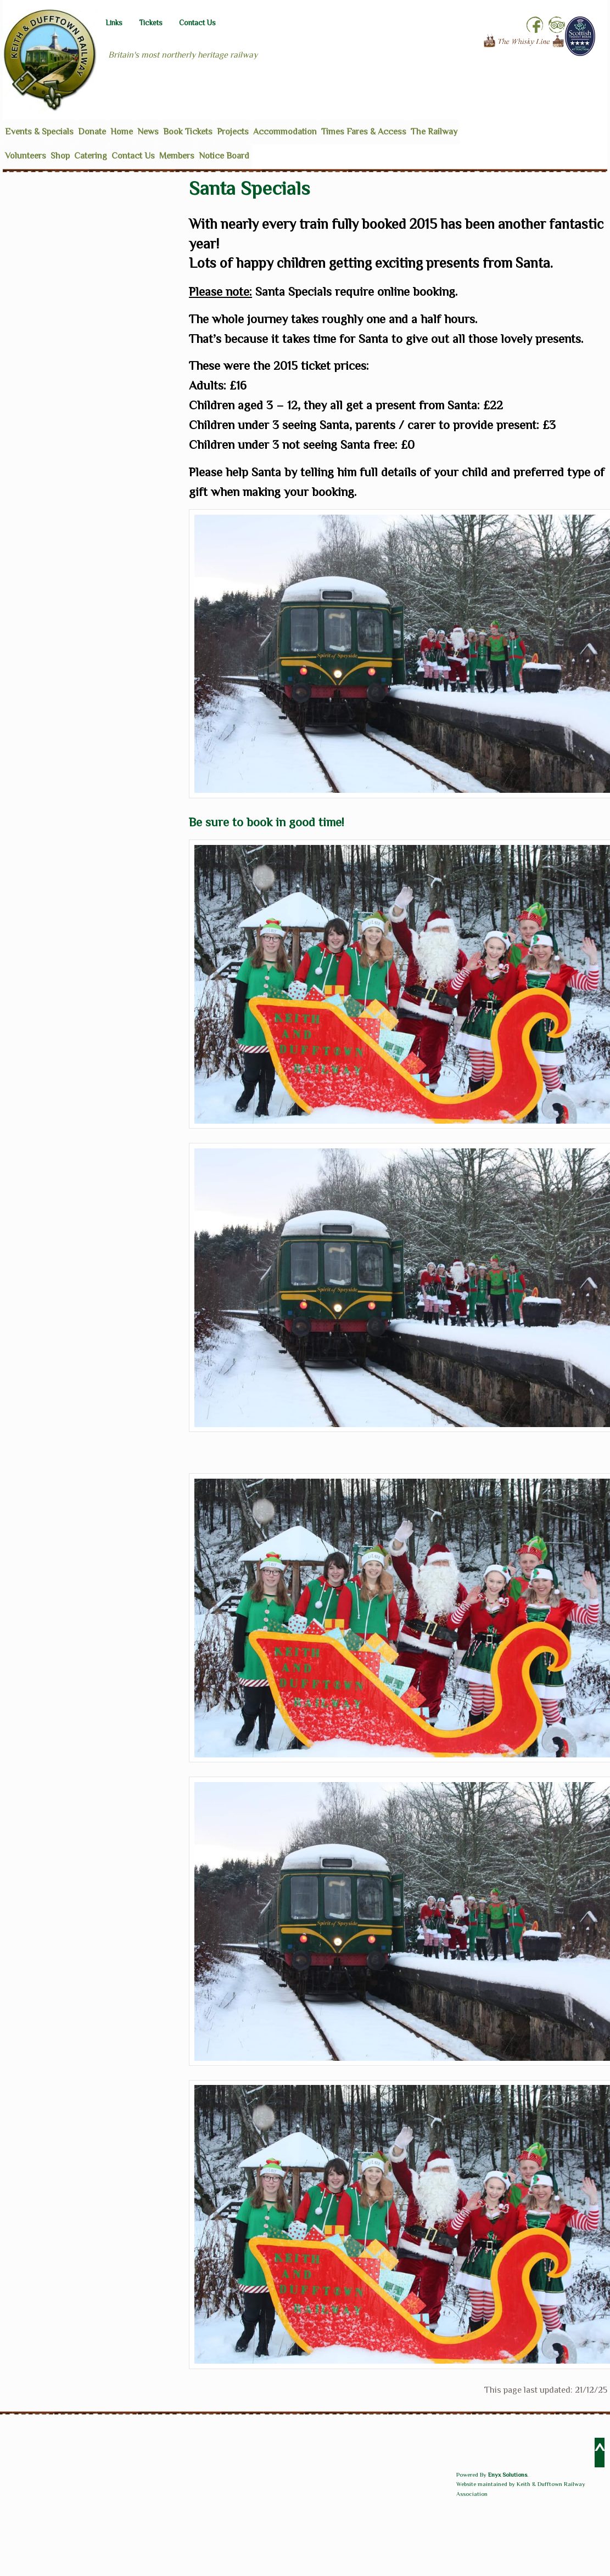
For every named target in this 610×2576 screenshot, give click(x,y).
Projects (233, 132)
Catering (90, 156)
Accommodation (285, 132)
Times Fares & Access (363, 132)
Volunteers (25, 156)
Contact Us (197, 23)
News (148, 132)
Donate (92, 132)
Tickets (151, 23)
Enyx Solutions (507, 2474)
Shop (60, 156)
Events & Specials (39, 132)
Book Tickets (187, 132)
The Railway (434, 132)
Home (121, 132)
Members (176, 156)
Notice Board (224, 156)
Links (113, 23)
